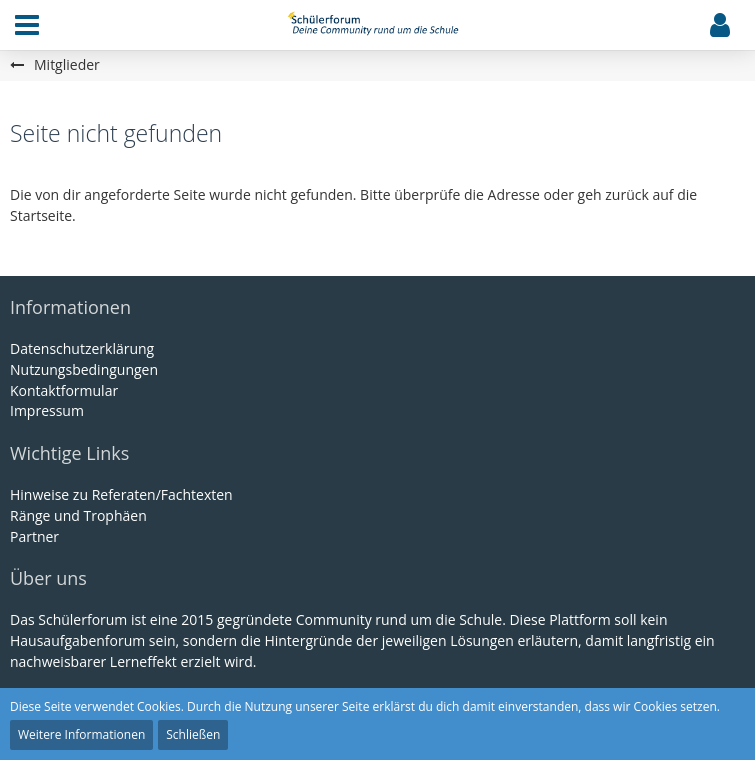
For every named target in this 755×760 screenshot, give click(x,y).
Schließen (193, 734)
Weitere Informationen (81, 734)
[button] (27, 25)
